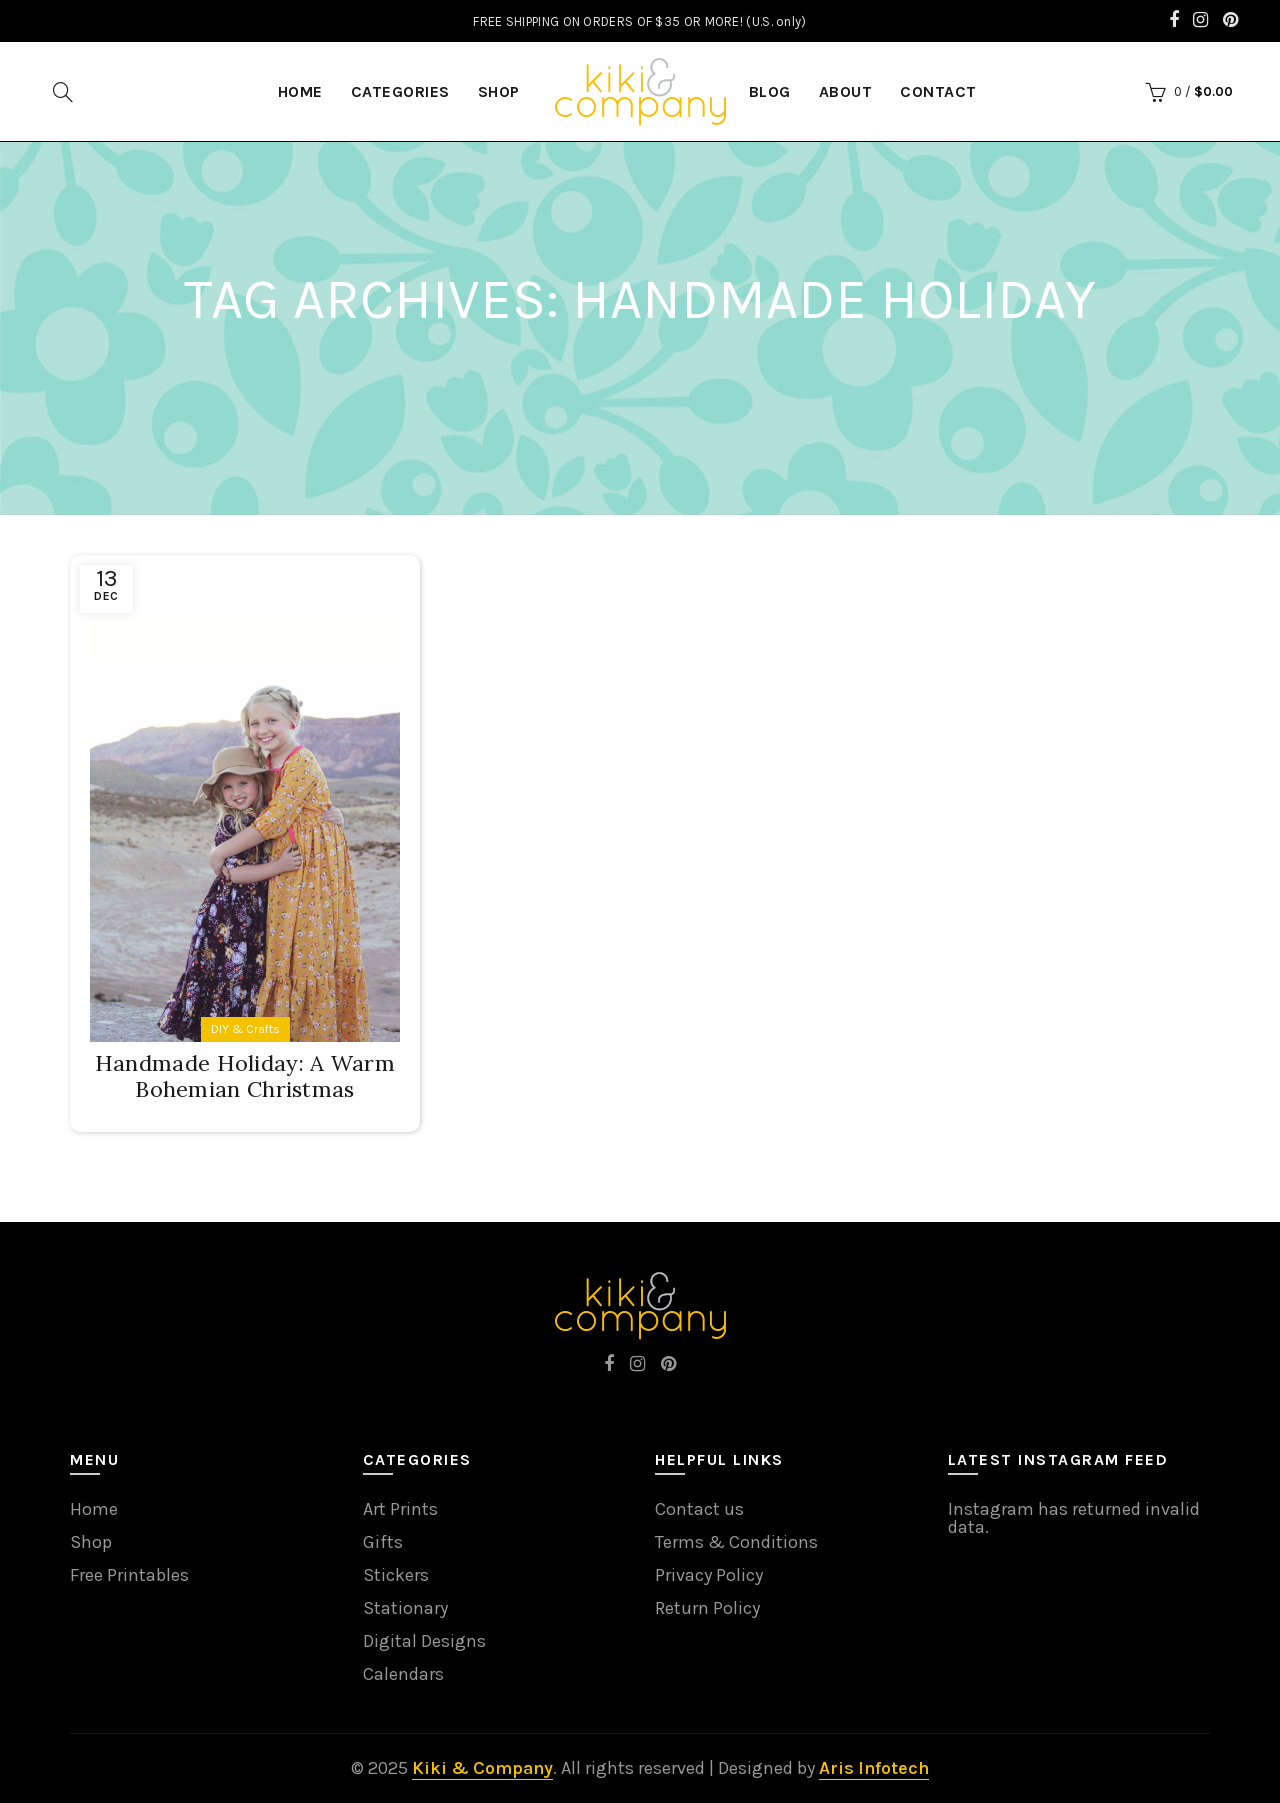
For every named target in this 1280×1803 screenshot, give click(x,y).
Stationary (405, 1608)
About (846, 91)
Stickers (396, 1575)
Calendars (403, 1674)
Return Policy (707, 1608)
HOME (300, 91)
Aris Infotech (874, 1768)
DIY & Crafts (245, 1029)
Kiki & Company (482, 1768)
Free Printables (129, 1575)
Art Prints (400, 1509)
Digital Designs (424, 1641)
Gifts (383, 1542)
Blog (770, 91)
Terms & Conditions (736, 1542)
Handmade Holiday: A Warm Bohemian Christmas (245, 1076)
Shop (499, 91)
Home (94, 1509)
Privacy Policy (709, 1575)
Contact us (699, 1509)
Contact (938, 91)
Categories (400, 91)
